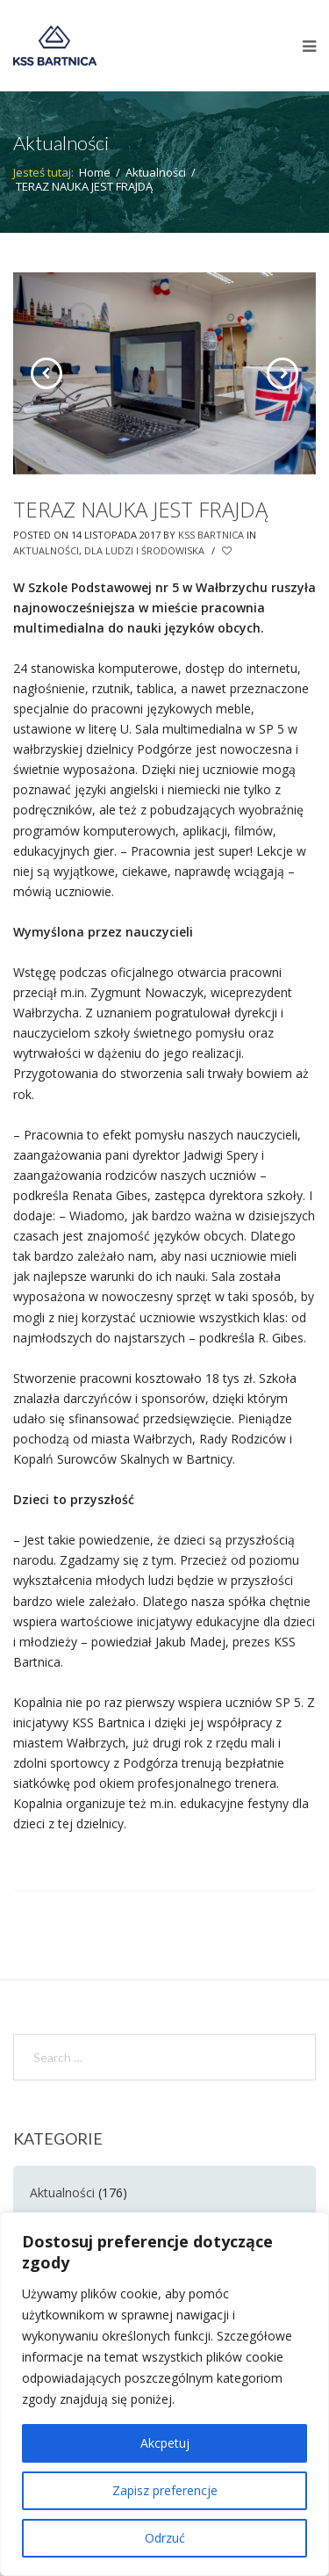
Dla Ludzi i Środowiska (144, 550)
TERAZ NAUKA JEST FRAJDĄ (140, 509)
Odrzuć (165, 2537)
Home (95, 172)
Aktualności (155, 172)
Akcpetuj (165, 2443)
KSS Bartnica (211, 534)
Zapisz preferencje (165, 2490)
